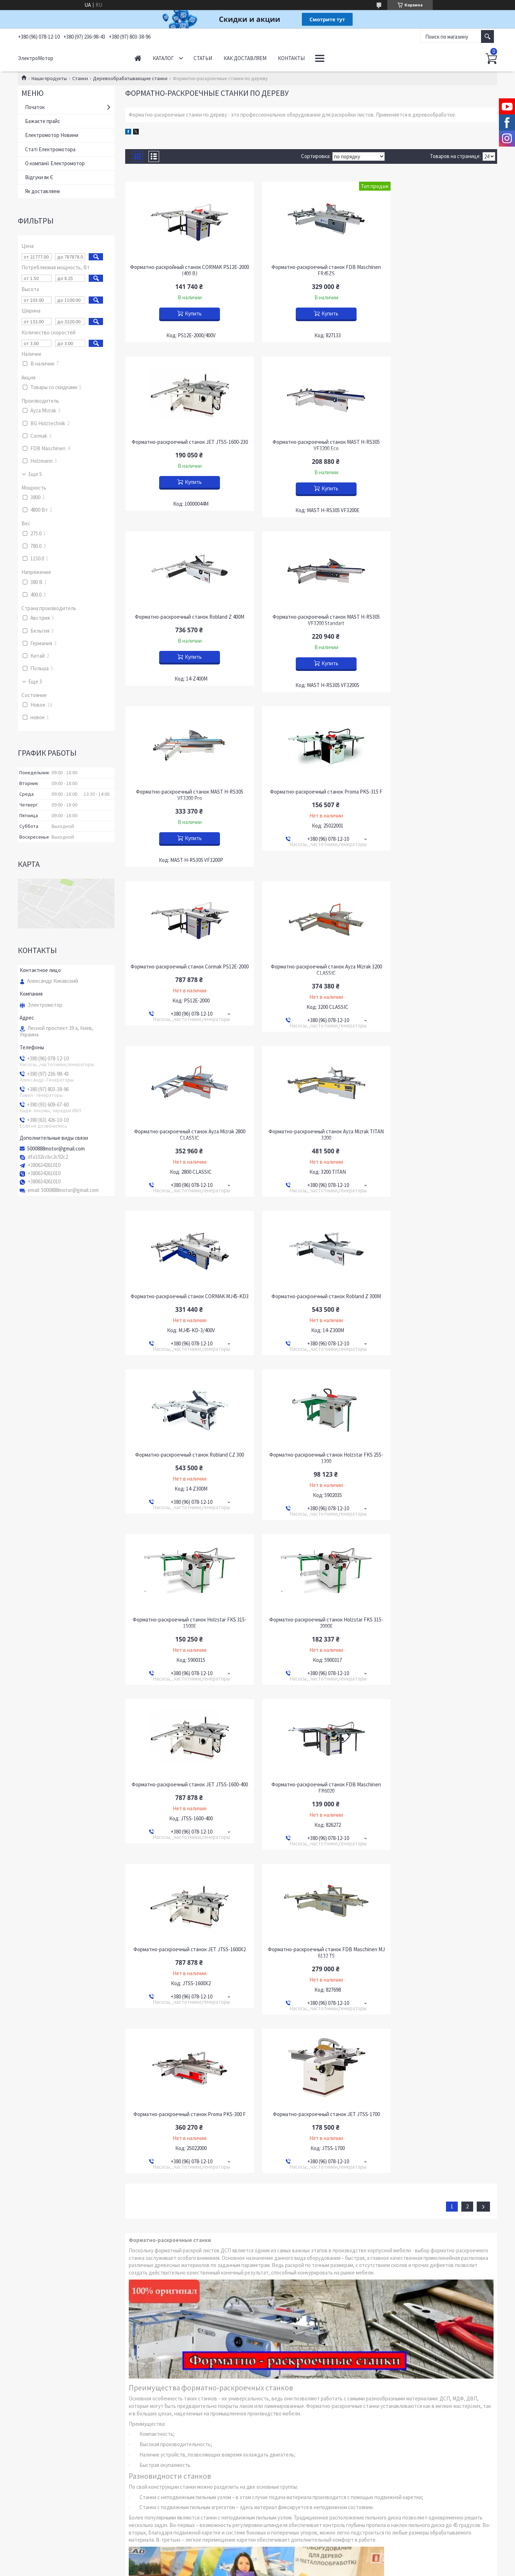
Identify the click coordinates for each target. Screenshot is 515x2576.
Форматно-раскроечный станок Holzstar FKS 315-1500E (311, 1124)
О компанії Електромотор (55, 163)
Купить (188, 313)
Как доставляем (245, 58)
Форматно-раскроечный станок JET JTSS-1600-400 (184, 1289)
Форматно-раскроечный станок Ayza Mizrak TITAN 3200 (438, 795)
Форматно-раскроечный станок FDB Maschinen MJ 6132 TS (184, 1454)
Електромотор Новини (51, 135)
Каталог (163, 58)
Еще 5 (35, 474)
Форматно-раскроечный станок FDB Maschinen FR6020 (311, 1289)
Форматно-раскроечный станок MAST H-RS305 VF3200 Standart (437, 445)
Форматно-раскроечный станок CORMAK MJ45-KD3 (184, 959)
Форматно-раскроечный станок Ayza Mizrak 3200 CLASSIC (184, 795)
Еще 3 (35, 682)
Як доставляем (42, 191)
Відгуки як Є (39, 177)
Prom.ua (286, 2419)
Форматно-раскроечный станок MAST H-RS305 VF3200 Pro (184, 620)
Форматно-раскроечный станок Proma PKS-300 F (311, 1454)
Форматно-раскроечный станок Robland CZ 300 (437, 956)
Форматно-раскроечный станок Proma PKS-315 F (311, 620)
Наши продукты (49, 78)
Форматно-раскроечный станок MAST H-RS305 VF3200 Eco (184, 445)
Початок (35, 107)
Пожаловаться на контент (240, 2426)
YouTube (33, 2388)
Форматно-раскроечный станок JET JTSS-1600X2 (437, 1289)
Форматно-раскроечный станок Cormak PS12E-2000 (438, 620)
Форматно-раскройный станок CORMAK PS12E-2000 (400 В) (184, 270)
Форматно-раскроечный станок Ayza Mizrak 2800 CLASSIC (311, 795)
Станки (80, 78)
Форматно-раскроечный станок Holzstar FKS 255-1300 (184, 1124)
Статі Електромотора (50, 149)
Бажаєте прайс (42, 121)
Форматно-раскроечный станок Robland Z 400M (311, 442)
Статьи (202, 58)
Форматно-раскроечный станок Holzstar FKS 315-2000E (437, 1124)
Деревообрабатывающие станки (130, 78)
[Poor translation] (26, 2471)
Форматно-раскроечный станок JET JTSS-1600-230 (437, 270)
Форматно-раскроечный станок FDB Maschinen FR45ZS (311, 270)
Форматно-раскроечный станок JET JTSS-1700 (437, 1451)
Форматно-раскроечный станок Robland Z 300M (311, 956)
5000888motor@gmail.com (56, 1148)
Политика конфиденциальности (297, 2426)
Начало (138, 58)
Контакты (291, 58)
